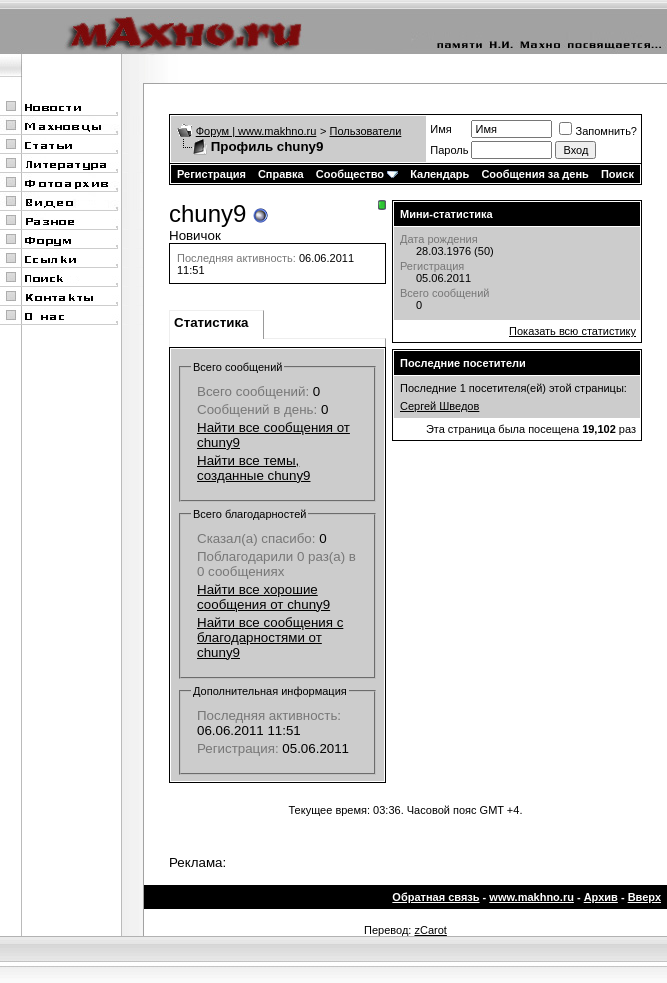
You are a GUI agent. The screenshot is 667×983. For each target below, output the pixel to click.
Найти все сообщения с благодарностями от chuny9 (270, 637)
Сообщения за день (534, 174)
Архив (601, 897)
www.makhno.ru (531, 897)
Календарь (439, 174)
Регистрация (211, 174)
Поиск (617, 174)
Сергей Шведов (439, 406)
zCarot (430, 930)
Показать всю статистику (572, 331)
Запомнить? (598, 131)
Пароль (449, 150)
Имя (440, 129)
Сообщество (357, 174)
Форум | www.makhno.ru (256, 131)
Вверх (644, 897)
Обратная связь (435, 897)
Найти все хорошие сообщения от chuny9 (263, 597)
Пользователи (366, 131)
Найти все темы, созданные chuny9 (253, 468)
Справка (281, 174)
